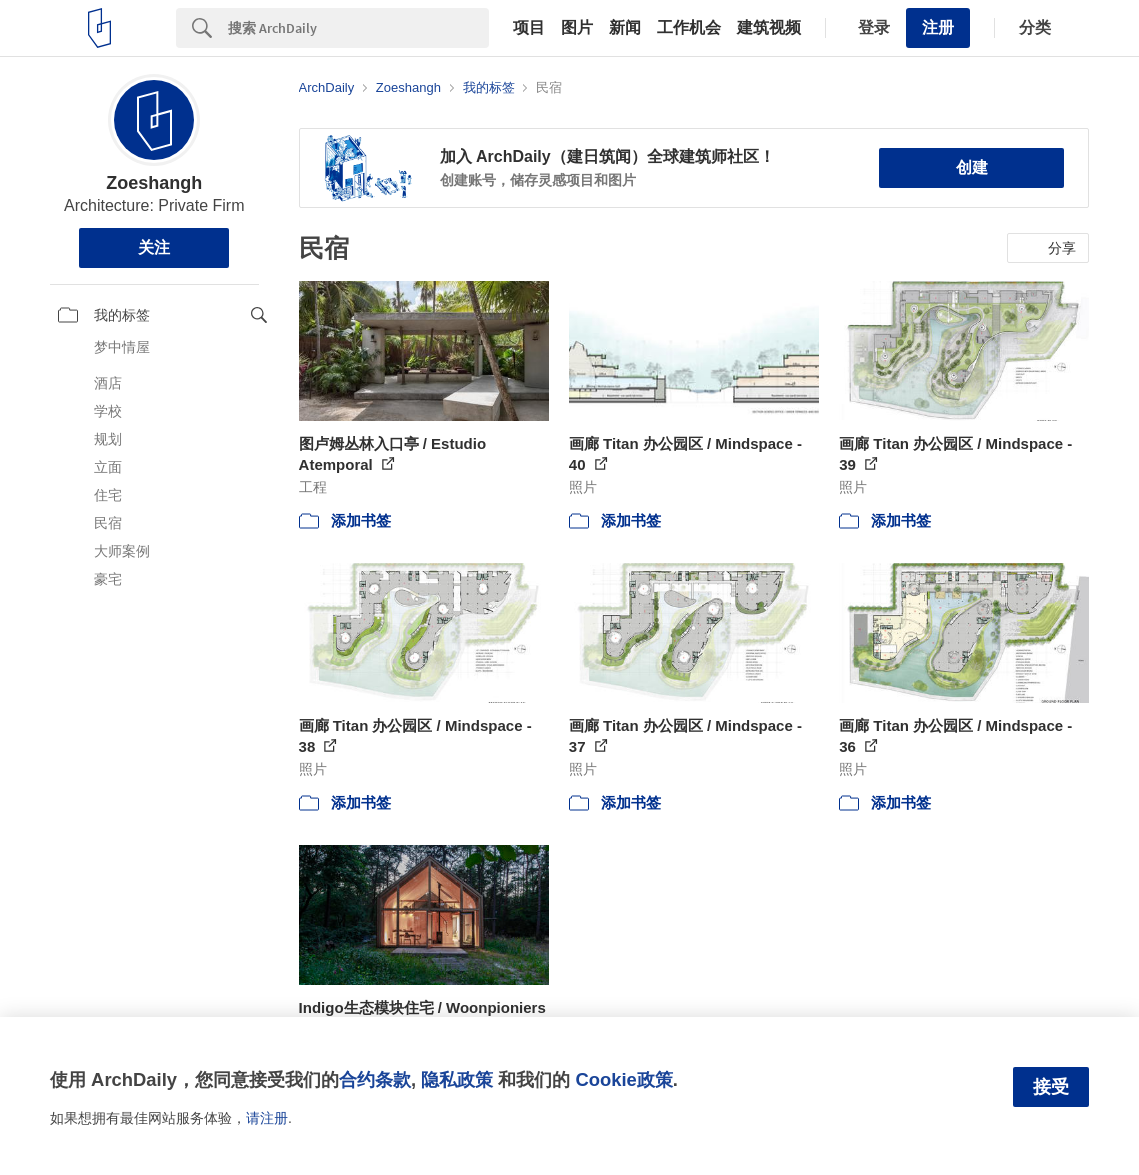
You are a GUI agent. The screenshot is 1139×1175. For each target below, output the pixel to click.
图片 (577, 28)
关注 (154, 247)
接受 (1051, 1087)
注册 (938, 27)
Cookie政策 (623, 1079)
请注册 (267, 1118)
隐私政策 (457, 1079)
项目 (529, 28)
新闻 (625, 28)
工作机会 (689, 28)
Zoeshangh (154, 183)
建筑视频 (769, 28)
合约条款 (375, 1079)
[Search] (358, 28)
